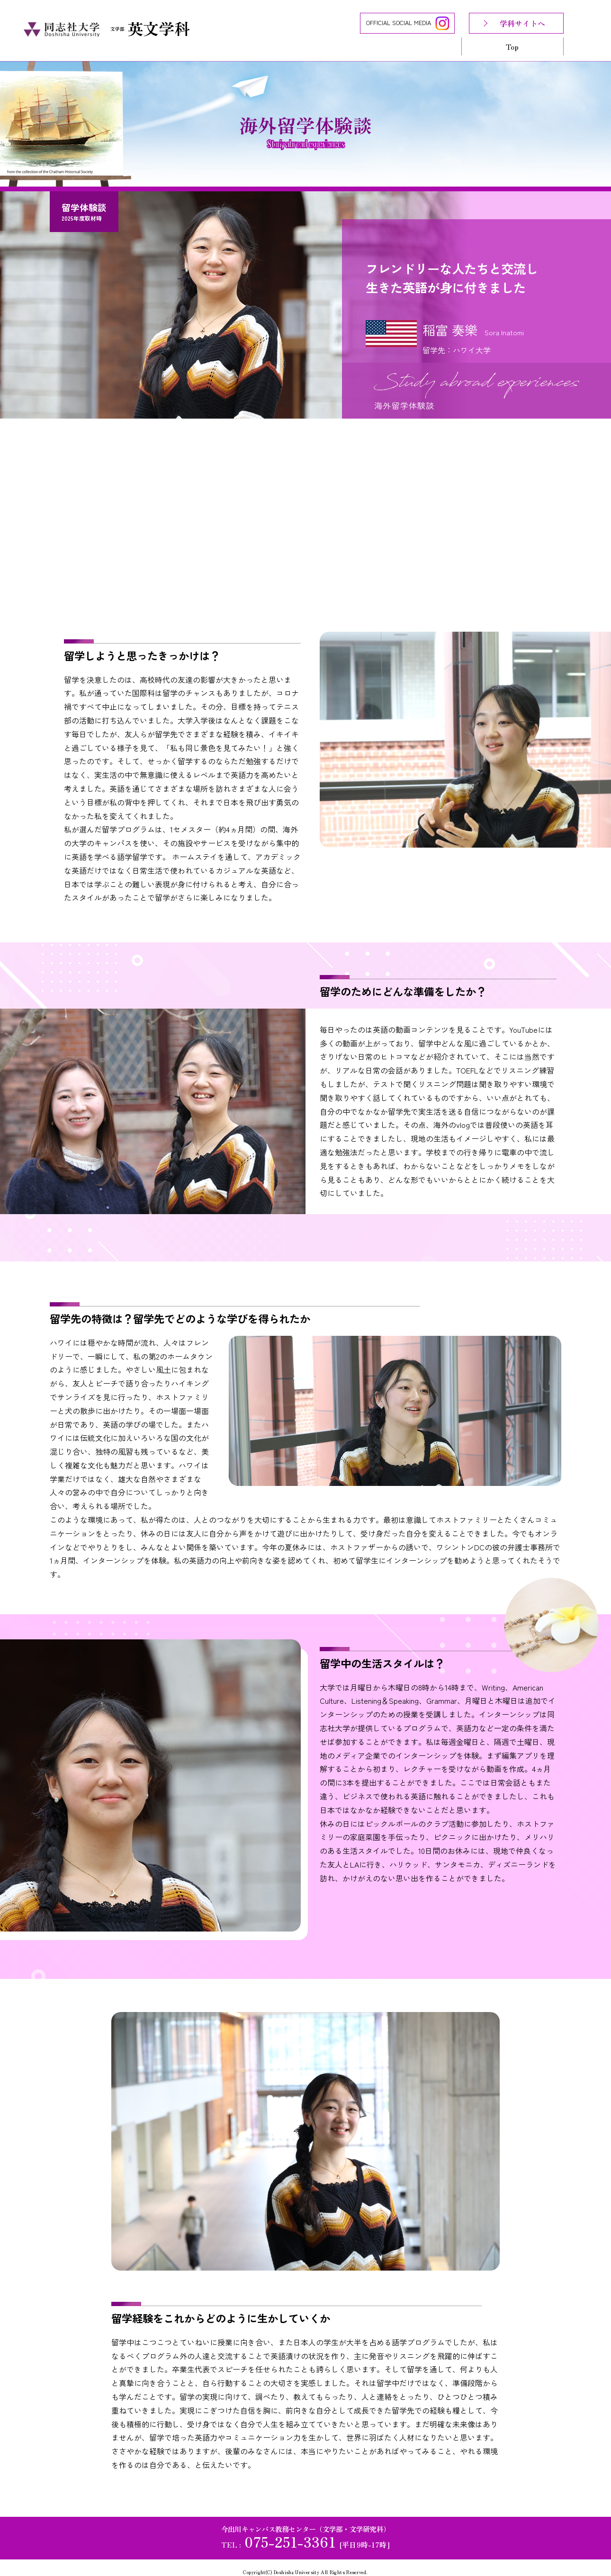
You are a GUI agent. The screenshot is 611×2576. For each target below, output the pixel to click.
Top (512, 46)
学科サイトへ (522, 23)
